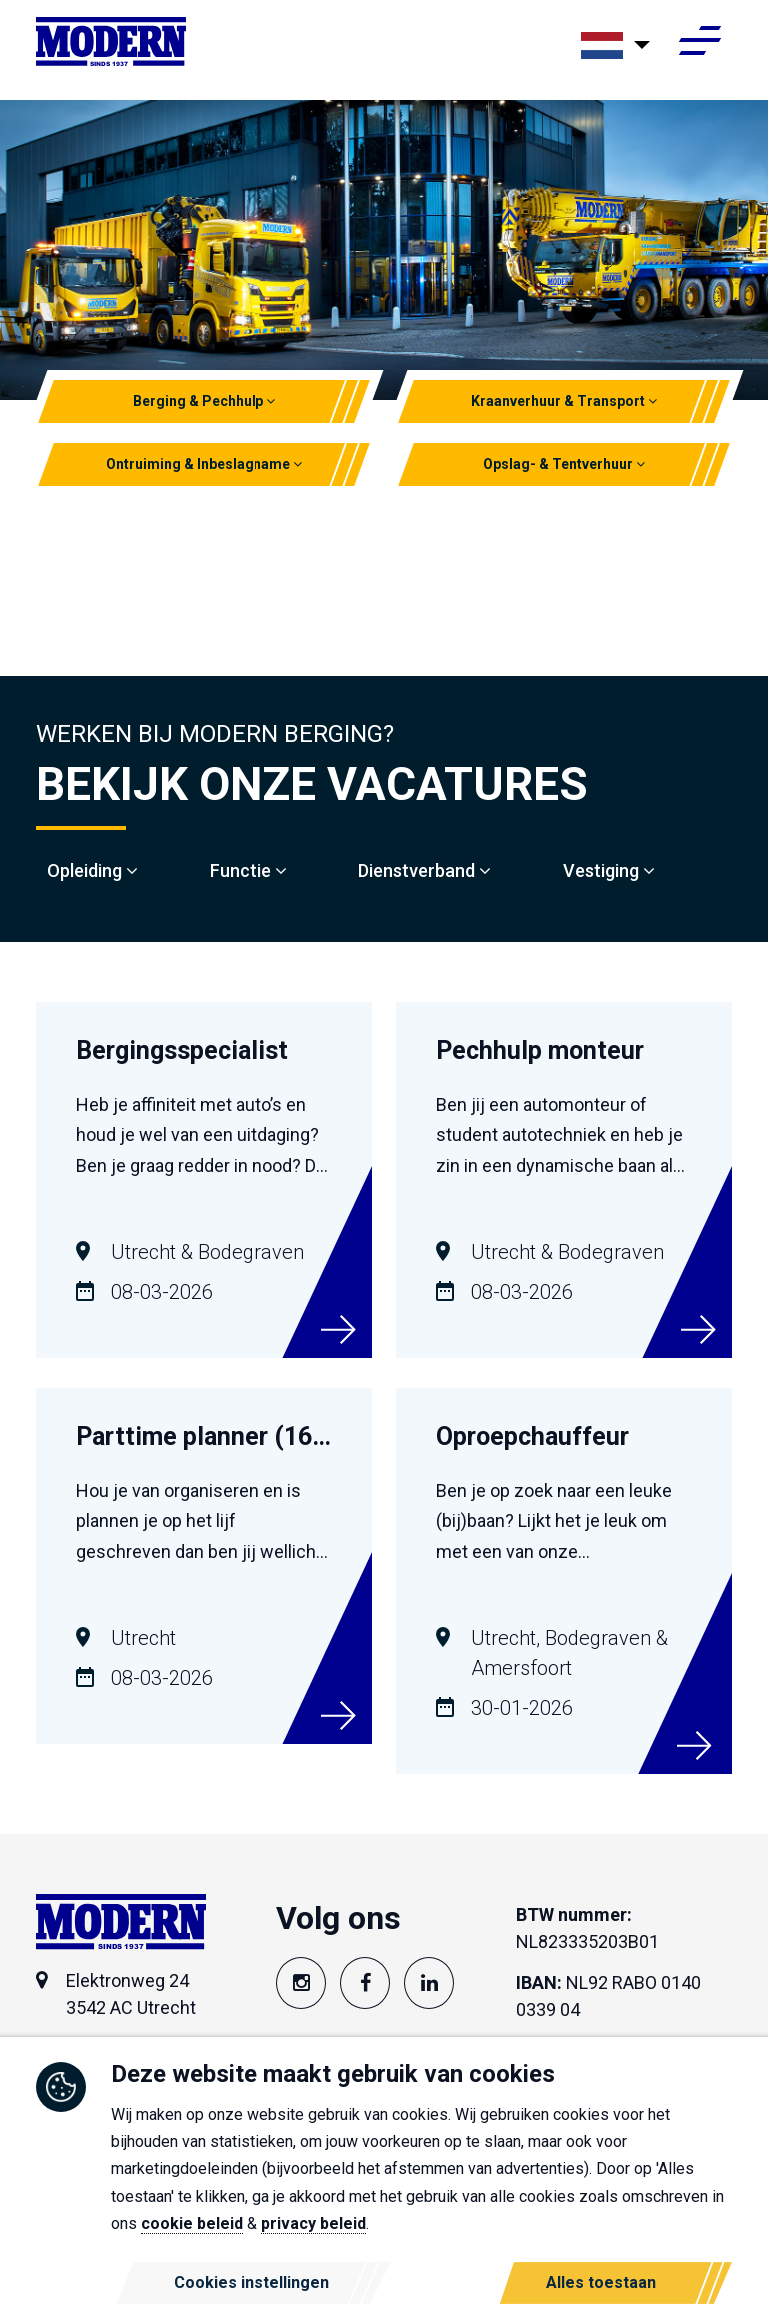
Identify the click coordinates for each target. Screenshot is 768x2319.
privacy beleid (313, 2223)
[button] (271, 401)
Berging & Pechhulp (204, 401)
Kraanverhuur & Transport (564, 401)
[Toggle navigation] (699, 47)
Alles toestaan (601, 2282)
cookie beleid (192, 2223)
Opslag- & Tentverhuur (564, 464)
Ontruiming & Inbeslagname (204, 464)
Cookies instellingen (251, 2282)
